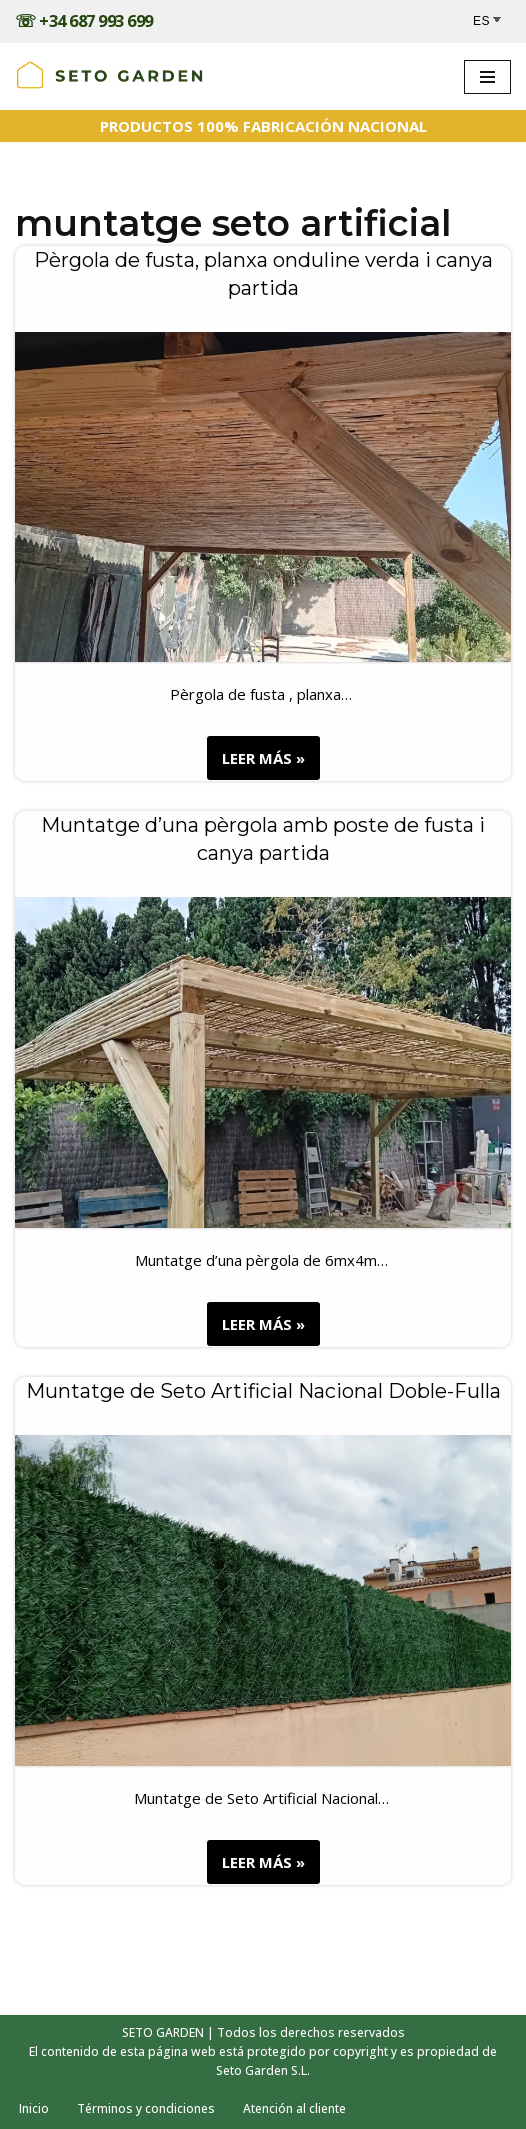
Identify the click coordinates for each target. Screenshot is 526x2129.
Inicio (34, 2108)
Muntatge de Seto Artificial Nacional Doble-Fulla (263, 1391)
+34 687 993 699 (96, 20)
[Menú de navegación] (487, 77)
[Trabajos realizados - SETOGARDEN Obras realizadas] (110, 76)
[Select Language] (492, 21)
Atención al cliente (294, 2108)
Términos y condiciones (146, 2108)
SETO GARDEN (163, 2032)
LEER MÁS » (256, 762)
